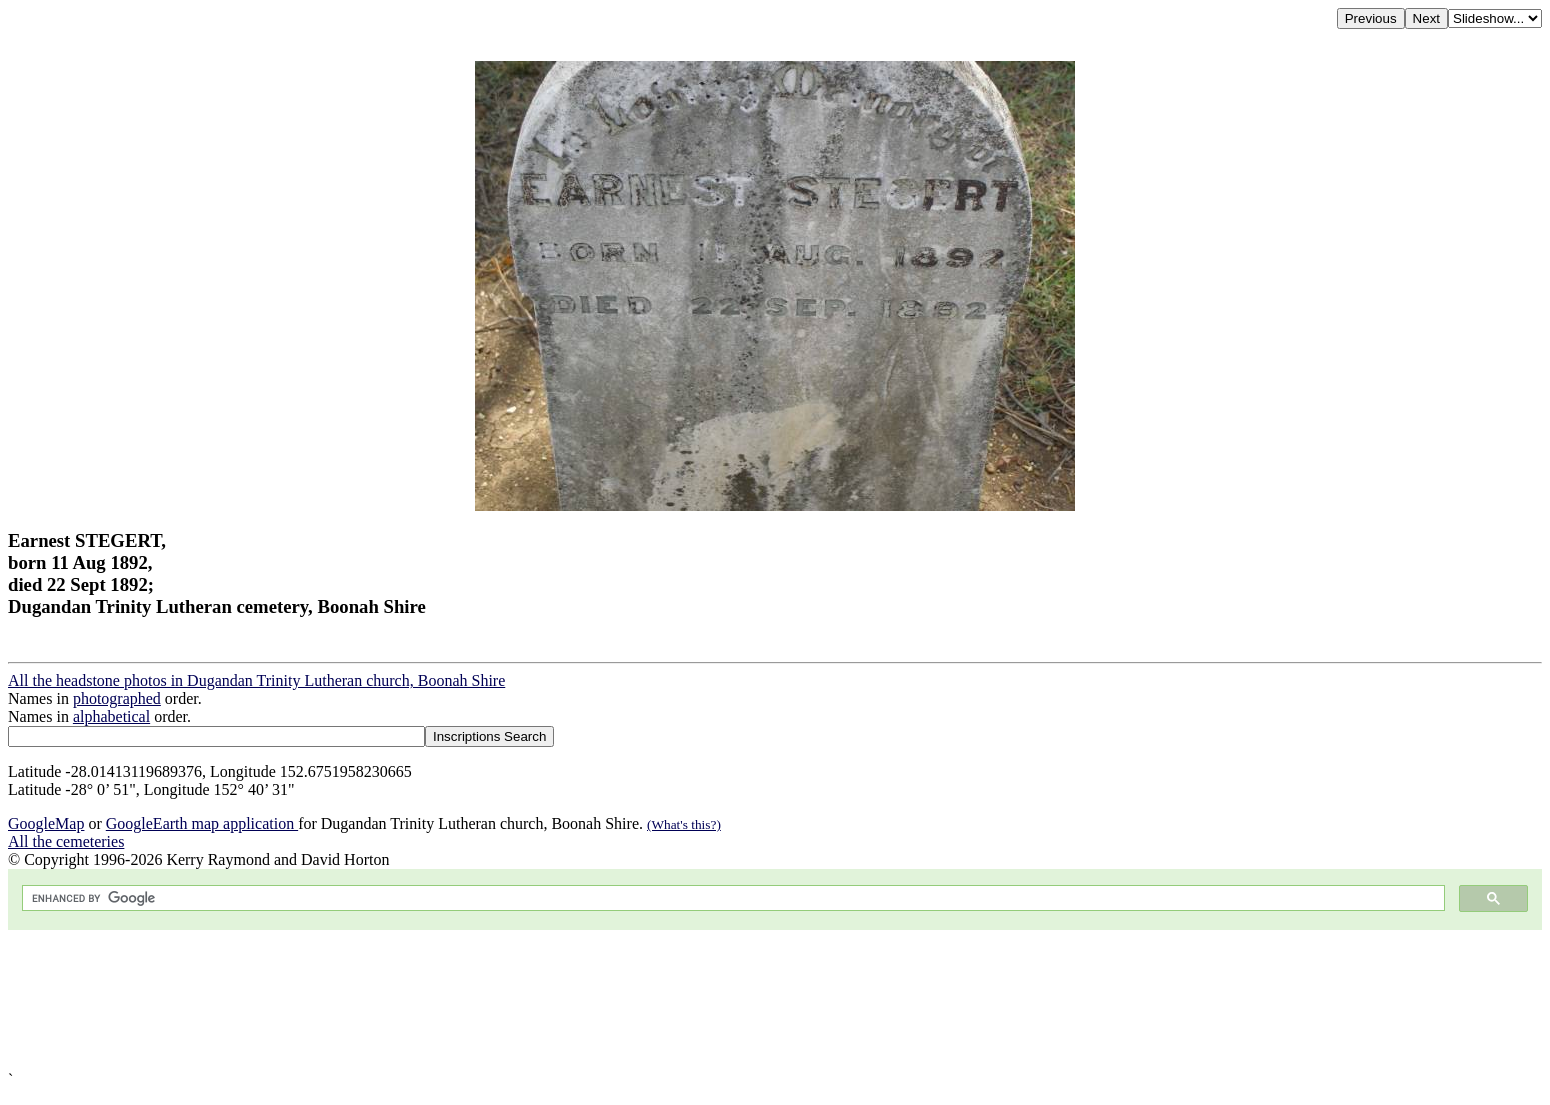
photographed (117, 698)
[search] (731, 898)
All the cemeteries (66, 841)
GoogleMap (46, 823)
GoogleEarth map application (202, 823)
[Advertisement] (608, 1000)
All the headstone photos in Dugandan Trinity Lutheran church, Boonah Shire (256, 680)
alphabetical (111, 716)
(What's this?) (684, 824)
